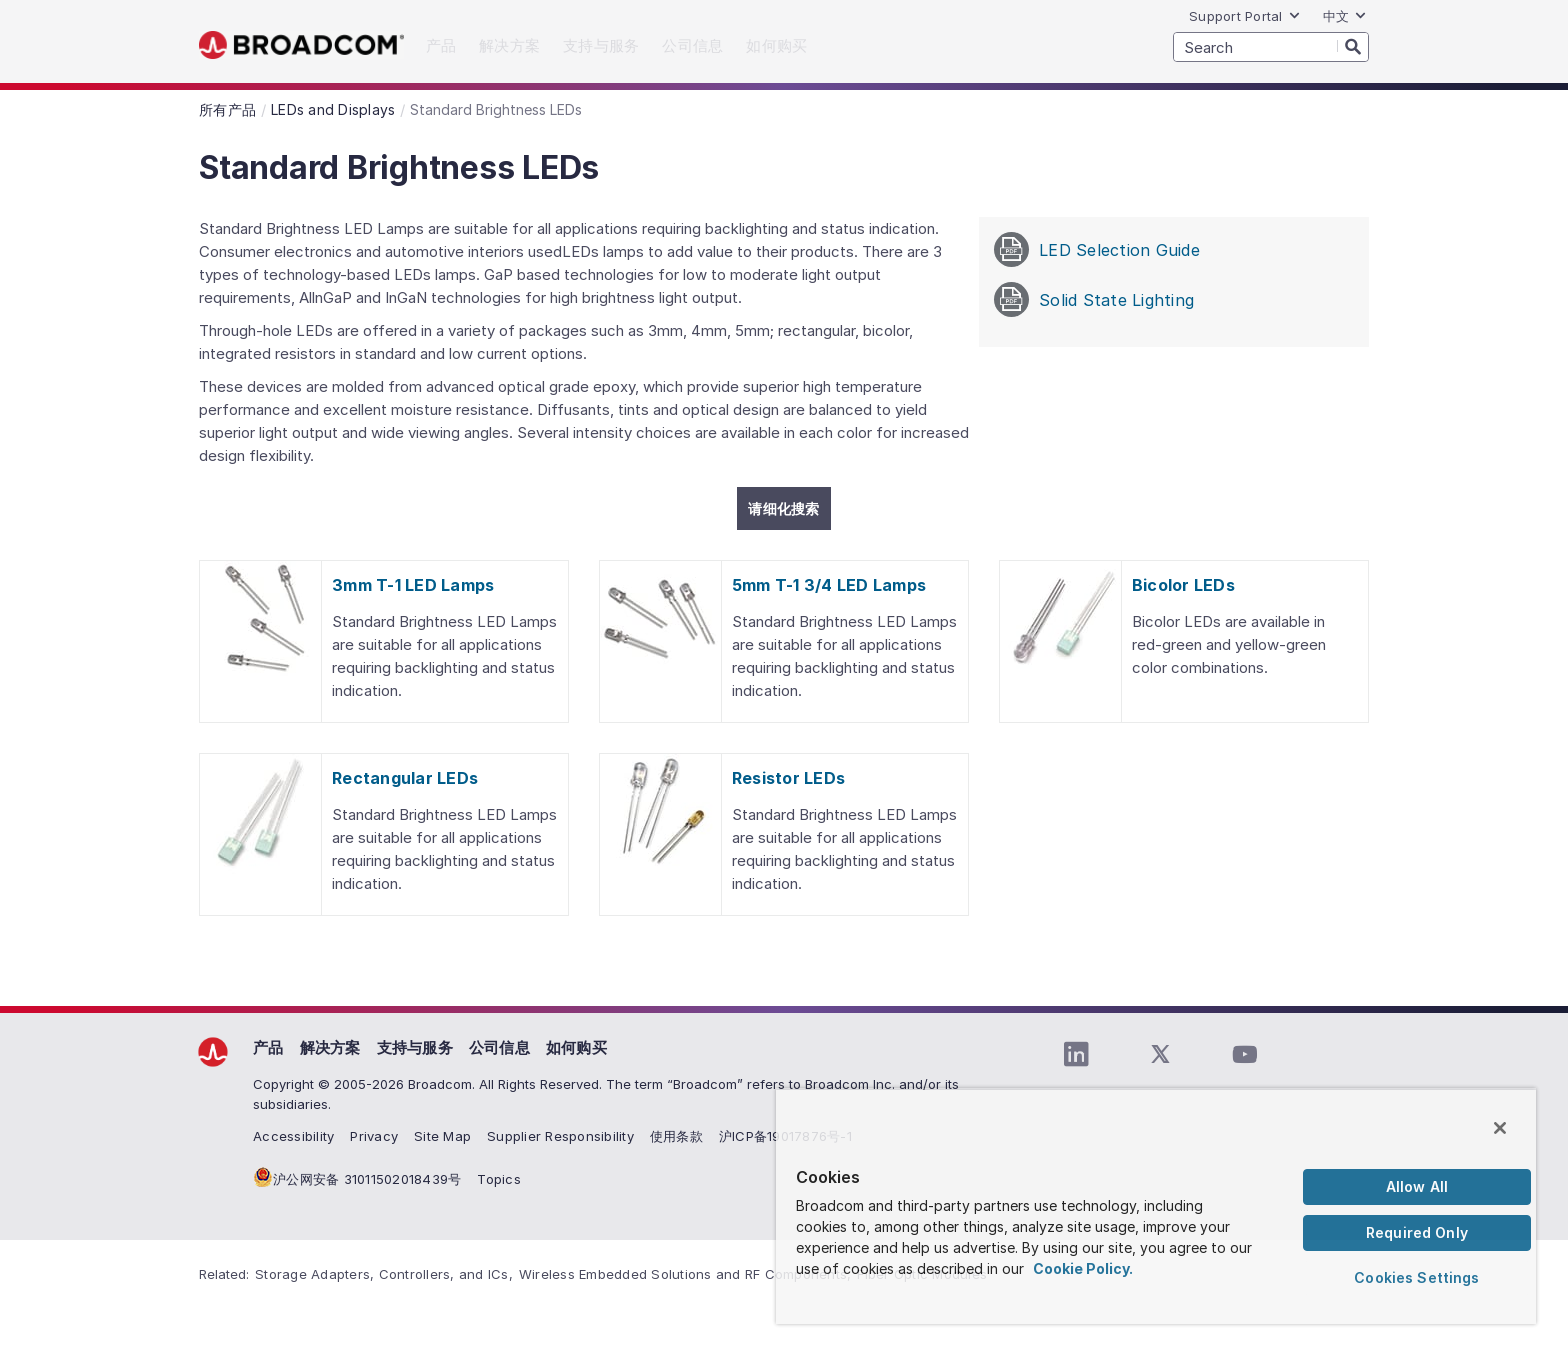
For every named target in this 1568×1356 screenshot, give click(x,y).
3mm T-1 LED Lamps (413, 585)
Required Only (1417, 1232)
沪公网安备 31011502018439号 (367, 1179)
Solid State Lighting (1094, 299)
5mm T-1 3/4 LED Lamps (829, 585)
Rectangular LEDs (405, 778)
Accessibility (293, 1136)
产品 (268, 1047)
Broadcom (301, 45)
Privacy (374, 1136)
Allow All (1417, 1186)
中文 (1345, 16)
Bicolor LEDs (1183, 585)
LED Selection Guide (1097, 249)
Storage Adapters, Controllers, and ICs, (384, 1274)
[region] (1156, 1206)
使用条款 (676, 1136)
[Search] (1353, 46)
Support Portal (1245, 16)
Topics (499, 1179)
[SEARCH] (1271, 47)
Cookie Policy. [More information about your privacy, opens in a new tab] (1083, 1268)
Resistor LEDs (788, 778)
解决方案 (330, 1047)
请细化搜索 (783, 508)
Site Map (442, 1136)
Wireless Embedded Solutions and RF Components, (685, 1274)
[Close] (1500, 1128)
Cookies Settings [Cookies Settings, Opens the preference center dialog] (1416, 1277)
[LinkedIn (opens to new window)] (1076, 1055)
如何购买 (576, 1047)
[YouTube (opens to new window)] (1244, 1055)
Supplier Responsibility (560, 1136)
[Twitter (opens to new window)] (1160, 1055)
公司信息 (499, 1047)
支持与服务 (415, 1047)
